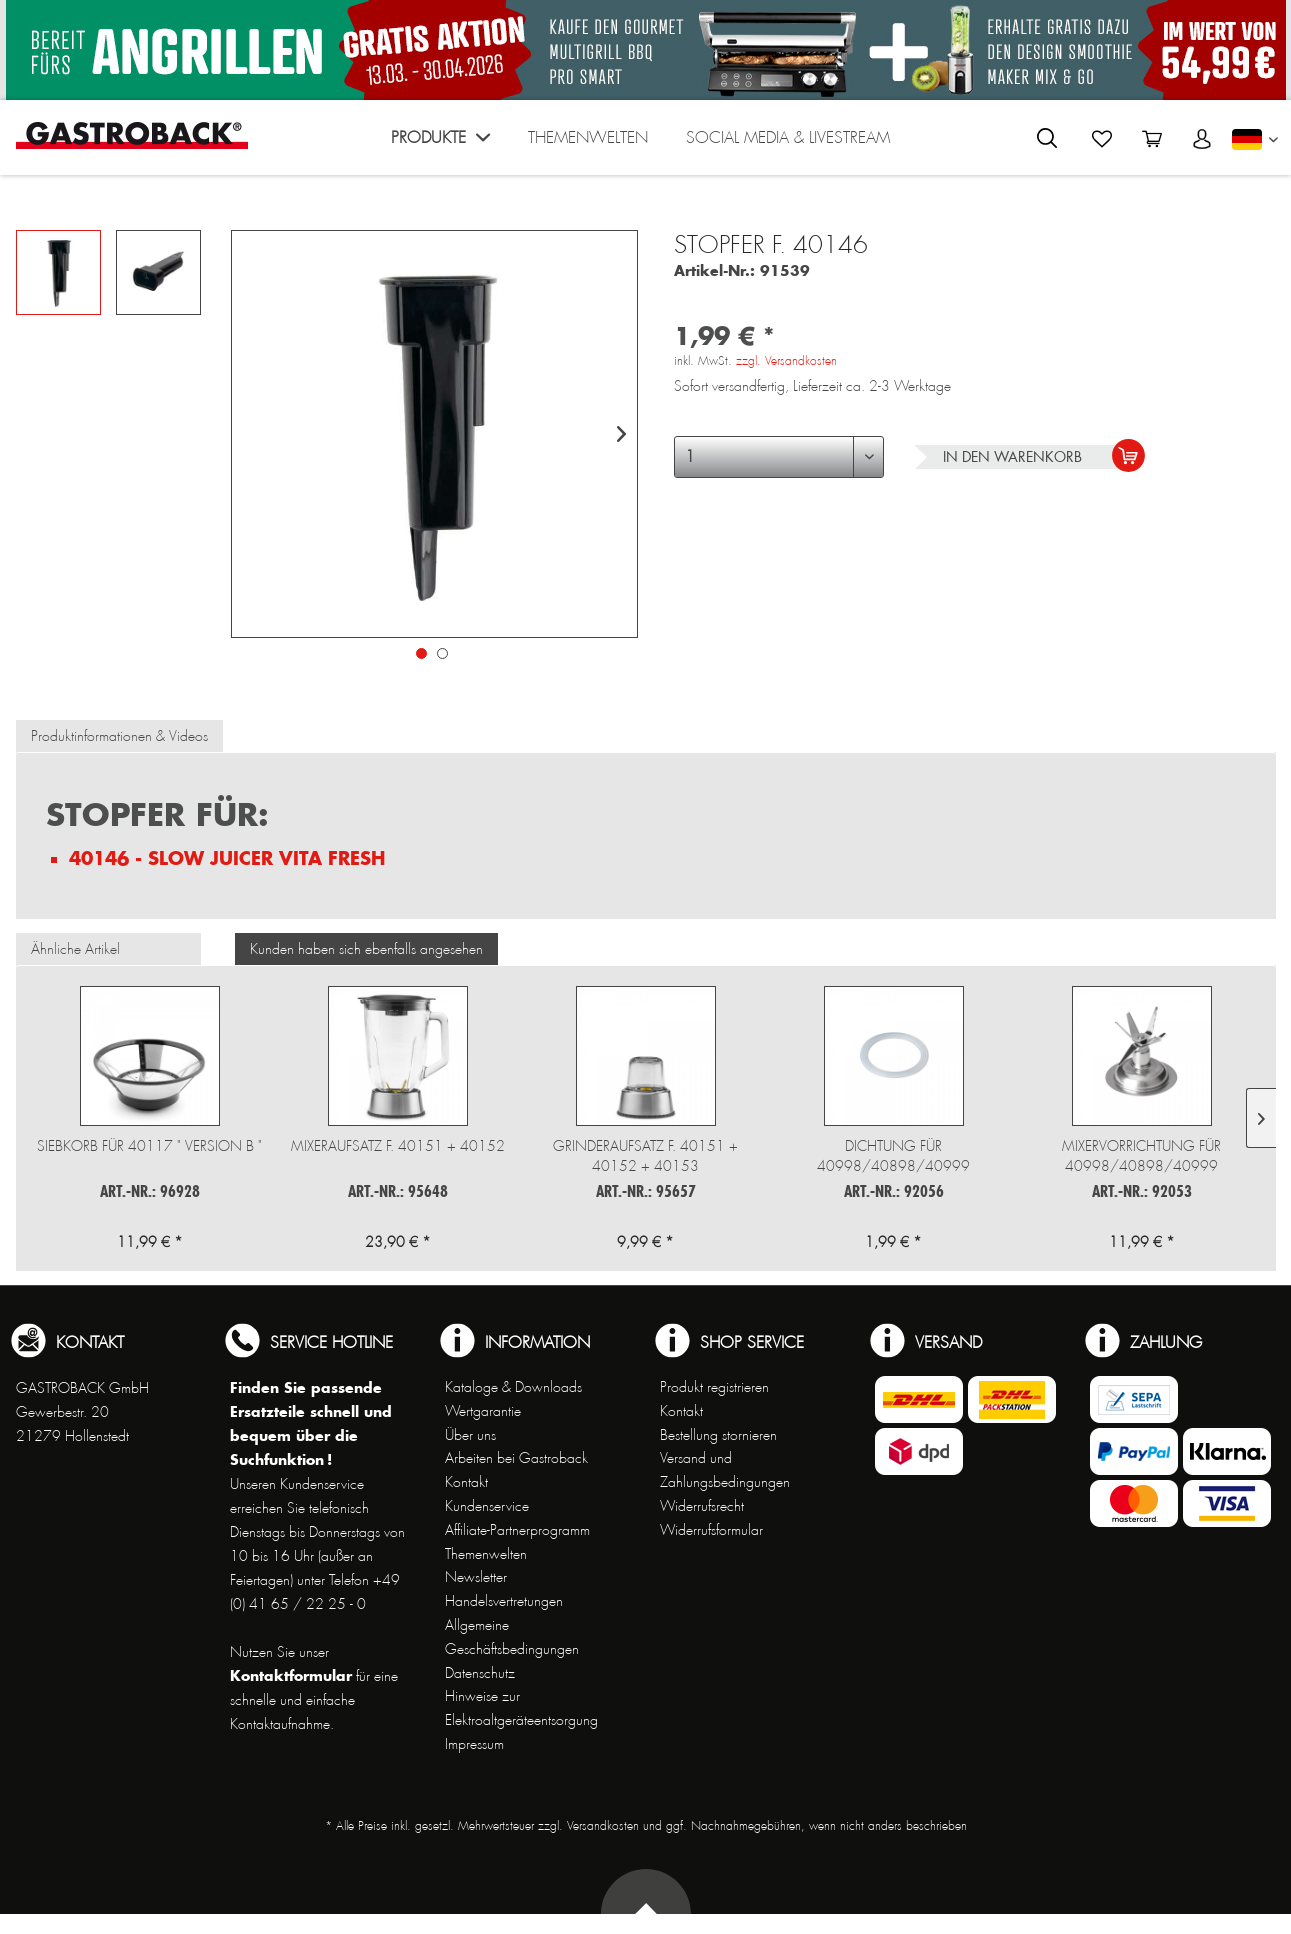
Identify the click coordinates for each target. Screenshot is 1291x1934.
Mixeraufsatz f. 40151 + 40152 (398, 1146)
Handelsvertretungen (504, 1601)
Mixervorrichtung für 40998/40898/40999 (1141, 1156)
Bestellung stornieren (718, 1435)
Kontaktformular (291, 1675)
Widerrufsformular (711, 1530)
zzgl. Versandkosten (786, 361)
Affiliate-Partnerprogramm (517, 1530)
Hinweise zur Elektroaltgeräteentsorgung (521, 1708)
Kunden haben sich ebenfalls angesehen (366, 949)
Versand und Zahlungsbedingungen (725, 1470)
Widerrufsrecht (702, 1506)
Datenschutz (480, 1673)
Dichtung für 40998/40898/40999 (893, 1156)
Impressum (474, 1744)
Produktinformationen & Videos (119, 736)
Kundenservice (487, 1506)
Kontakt (466, 1482)
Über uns (470, 1435)
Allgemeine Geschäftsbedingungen (512, 1637)
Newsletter (476, 1577)
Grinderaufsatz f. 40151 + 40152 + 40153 (645, 1156)
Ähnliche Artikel (75, 949)
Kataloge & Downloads (513, 1387)
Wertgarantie (483, 1411)
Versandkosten (603, 1826)
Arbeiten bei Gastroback (516, 1458)
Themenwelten (486, 1554)
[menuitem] (440, 142)
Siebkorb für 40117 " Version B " (149, 1146)
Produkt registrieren (714, 1387)
